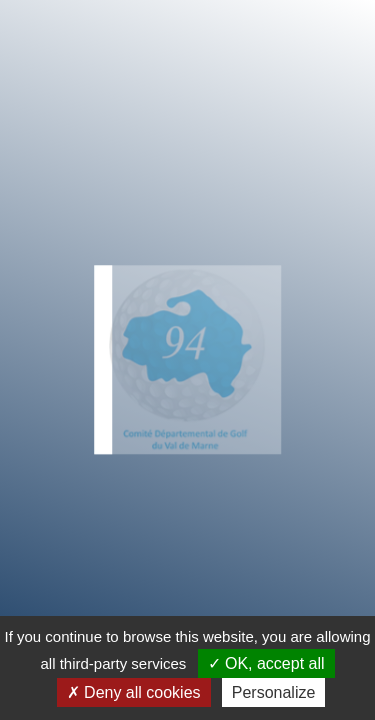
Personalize (274, 692)
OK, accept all (266, 663)
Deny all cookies (134, 692)
